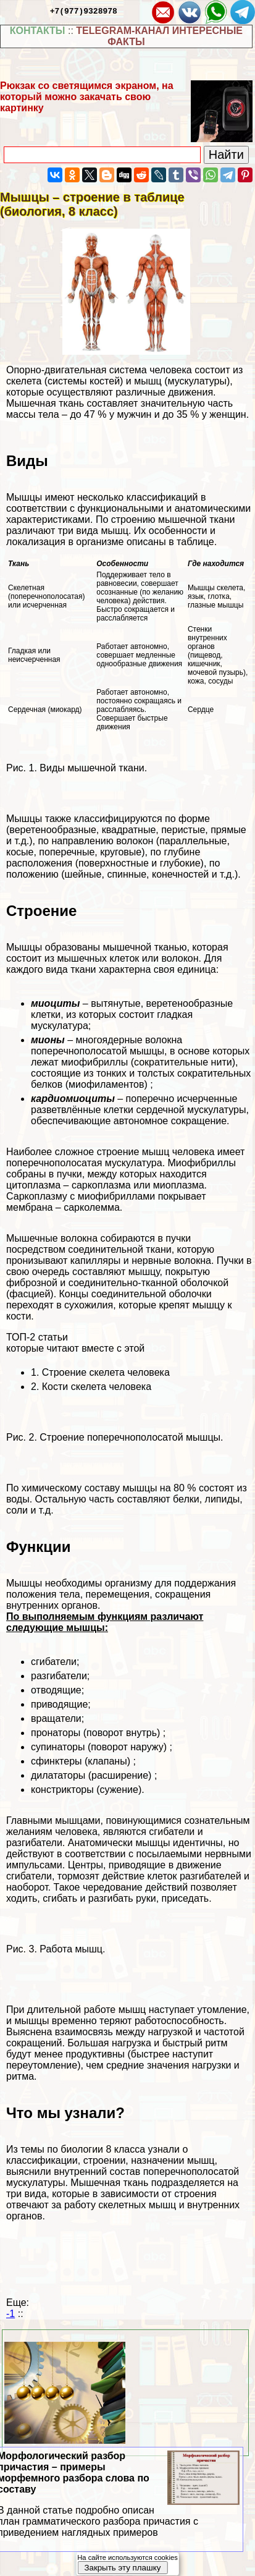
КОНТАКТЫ (37, 30)
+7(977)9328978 (83, 10)
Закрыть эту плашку (122, 2567)
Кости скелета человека (96, 1386)
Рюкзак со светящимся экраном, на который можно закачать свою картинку (86, 96)
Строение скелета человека (106, 1372)
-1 (10, 2313)
